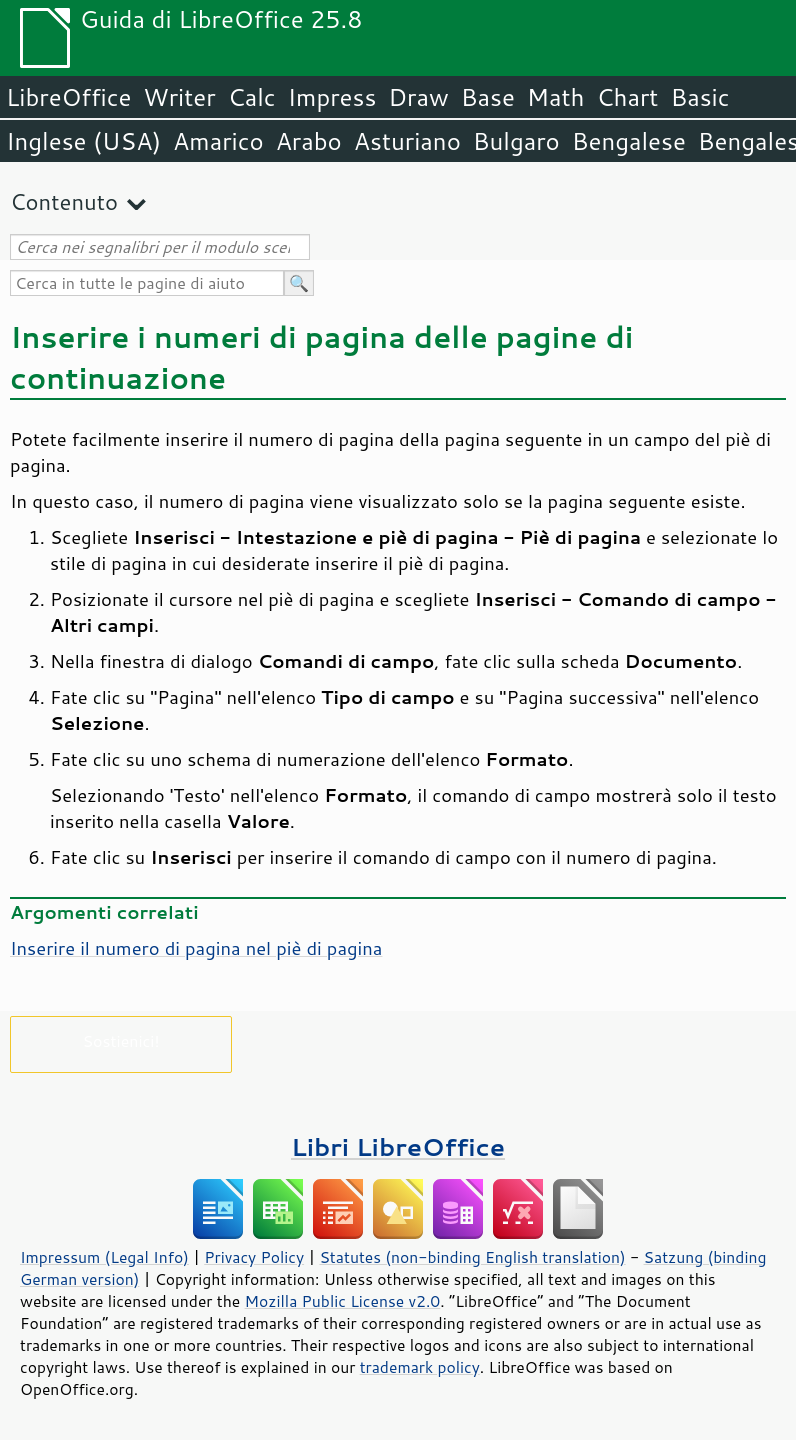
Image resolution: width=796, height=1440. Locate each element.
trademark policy (420, 1367)
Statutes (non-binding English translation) (472, 1257)
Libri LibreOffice (398, 1146)
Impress (332, 97)
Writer (179, 97)
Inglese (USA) (83, 141)
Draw (418, 97)
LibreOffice (68, 97)
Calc (252, 97)
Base (488, 97)
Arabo (309, 141)
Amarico (218, 141)
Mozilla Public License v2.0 (343, 1301)
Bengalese (629, 141)
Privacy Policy (254, 1257)
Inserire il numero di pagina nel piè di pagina (196, 948)
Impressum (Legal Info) (104, 1257)
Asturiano (407, 141)
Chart (627, 97)
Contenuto (64, 201)
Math (556, 97)
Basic (699, 97)
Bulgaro (516, 141)
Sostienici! (120, 1040)
